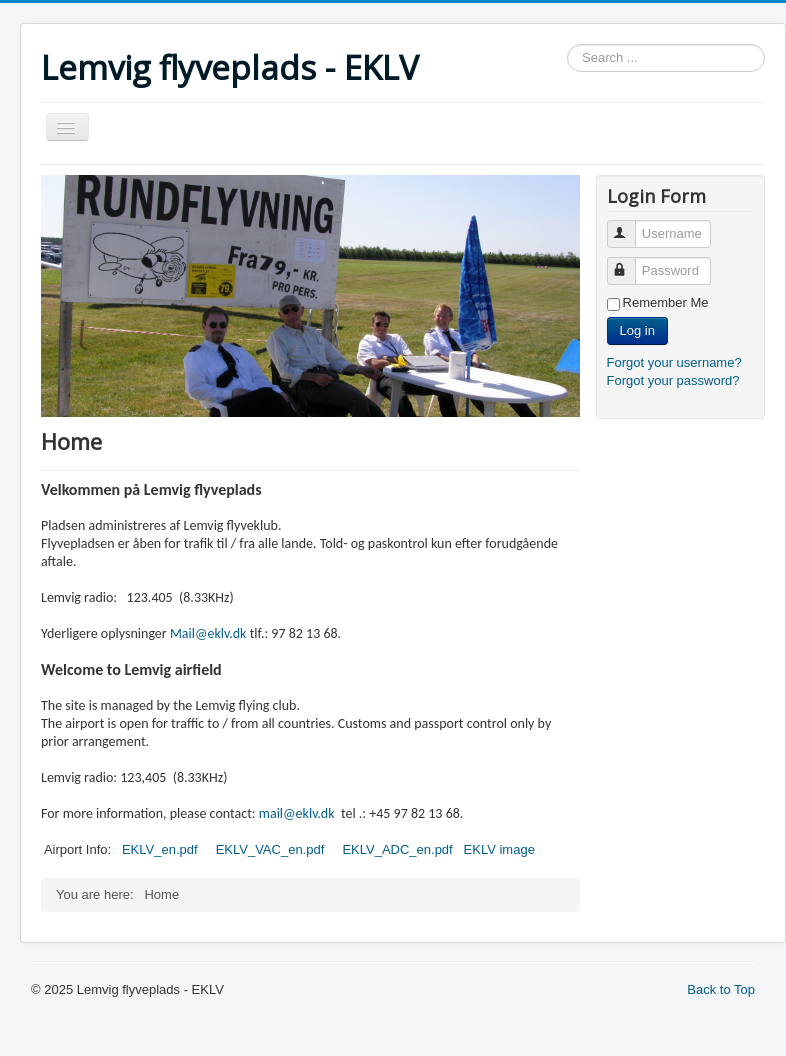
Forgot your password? (673, 380)
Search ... (567, 44)
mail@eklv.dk (297, 813)
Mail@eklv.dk (208, 633)
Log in (637, 330)
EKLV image (499, 849)
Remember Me (666, 302)
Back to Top (721, 989)
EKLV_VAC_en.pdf (270, 849)
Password (630, 262)
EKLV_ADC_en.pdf (397, 849)
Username (630, 225)
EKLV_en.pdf (161, 849)
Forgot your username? (674, 362)
